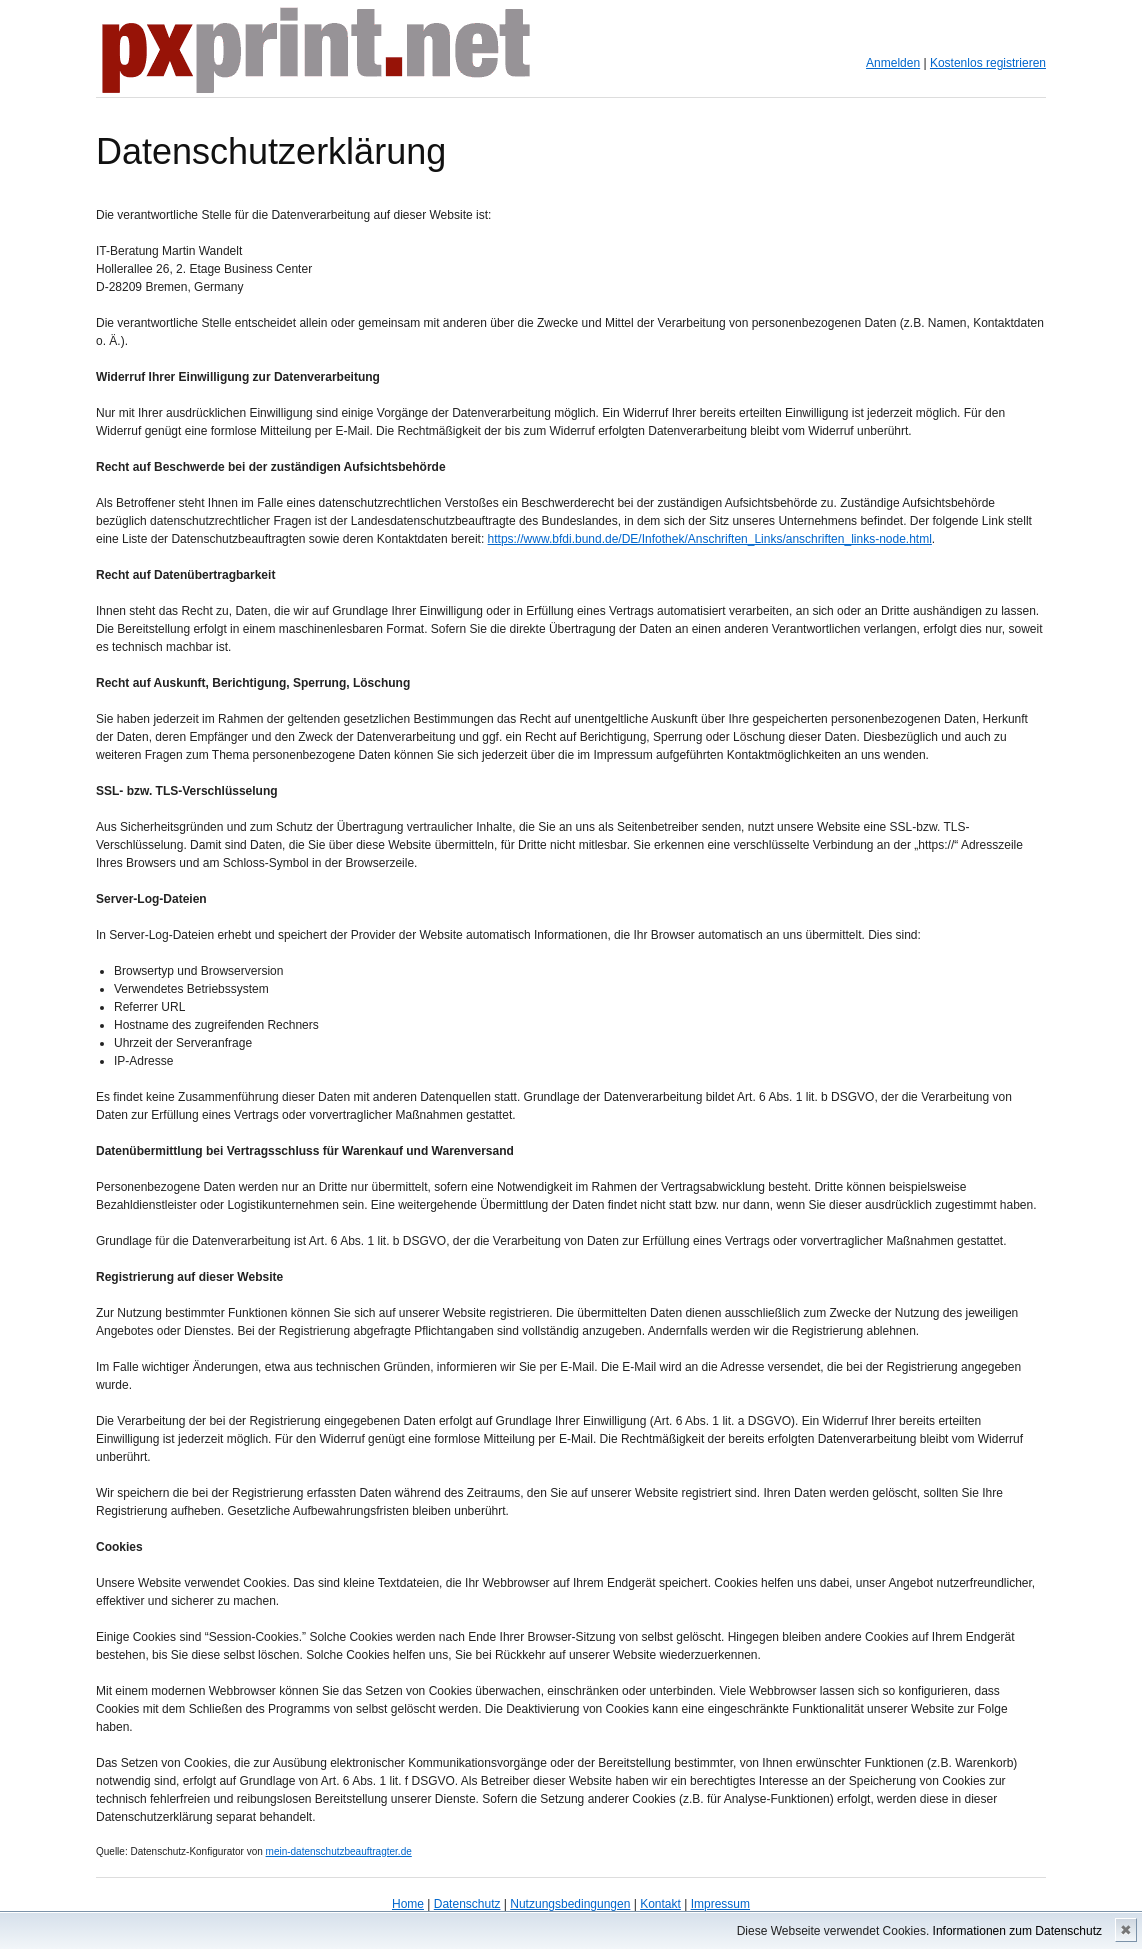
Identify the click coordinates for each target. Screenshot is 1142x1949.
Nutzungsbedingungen (570, 1904)
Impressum (720, 1904)
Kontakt (660, 1904)
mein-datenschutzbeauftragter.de (339, 1851)
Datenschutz (467, 1904)
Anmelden (893, 63)
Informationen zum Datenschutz (1017, 1931)
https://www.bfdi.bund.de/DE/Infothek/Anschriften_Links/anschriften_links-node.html (710, 539)
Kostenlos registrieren (988, 63)
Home (408, 1904)
